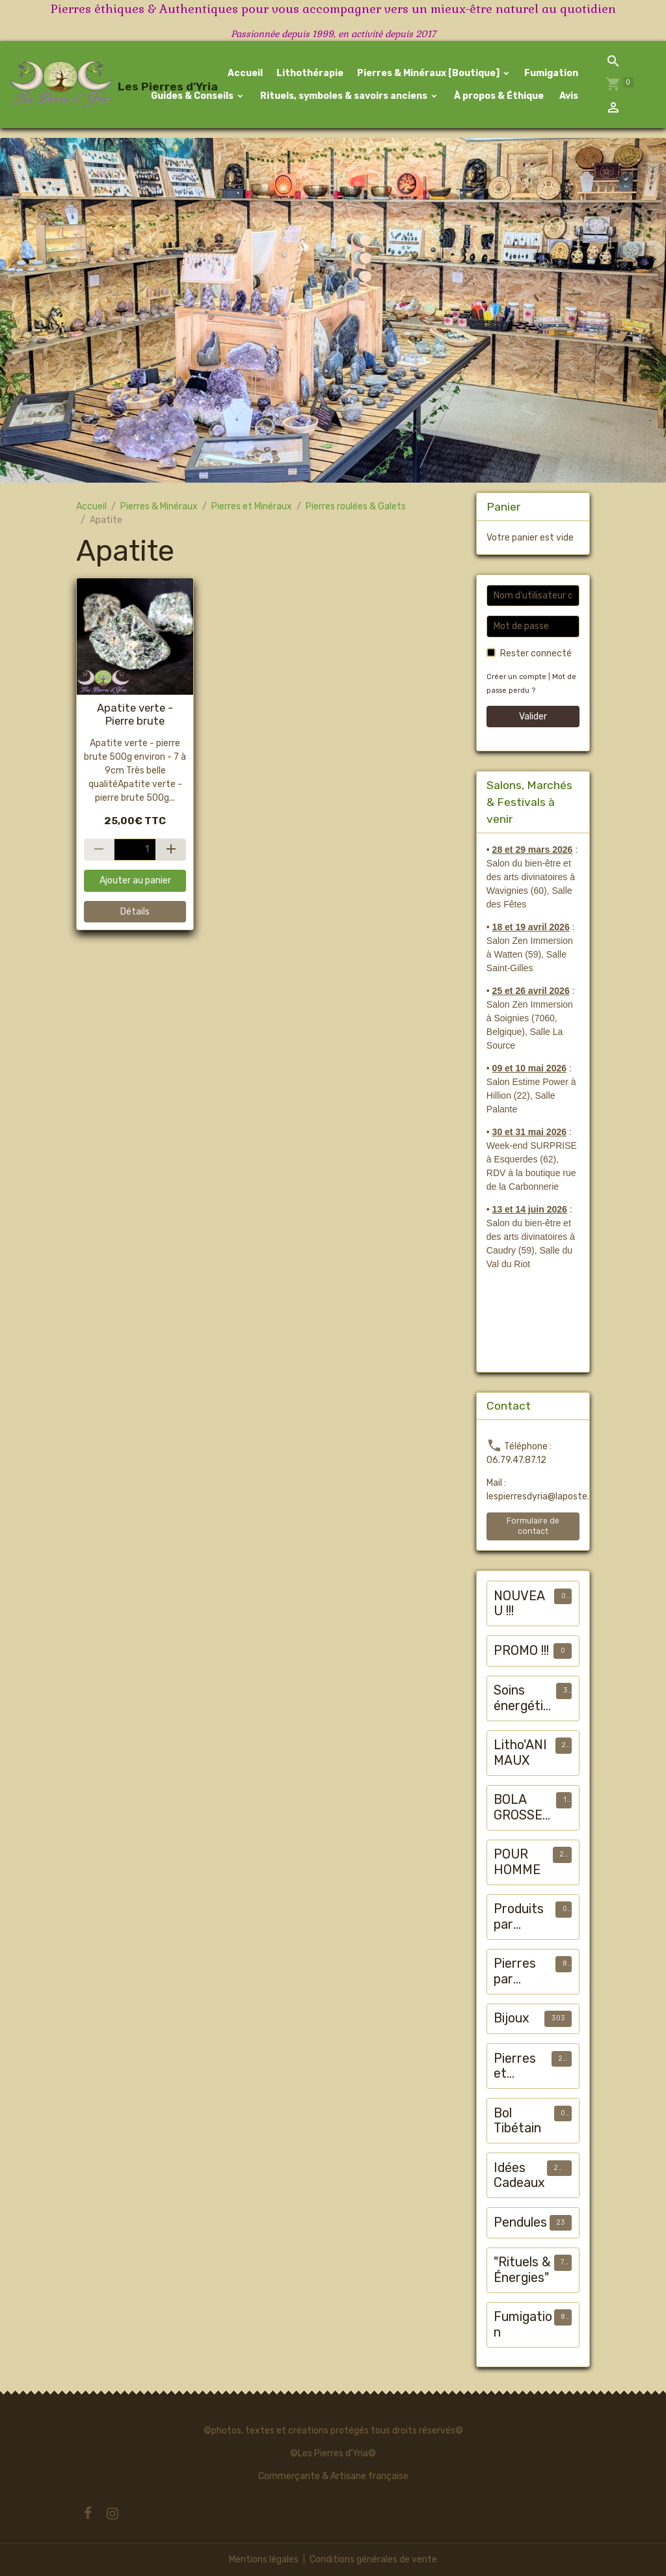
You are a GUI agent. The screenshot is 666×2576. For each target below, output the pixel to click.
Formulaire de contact (533, 1525)
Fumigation (551, 73)
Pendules (520, 2222)
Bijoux (511, 2018)
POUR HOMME (517, 1862)
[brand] (68, 85)
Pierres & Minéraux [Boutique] (429, 73)
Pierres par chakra (515, 1971)
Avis (567, 95)
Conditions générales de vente (373, 2559)
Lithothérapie (309, 73)
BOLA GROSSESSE (522, 1807)
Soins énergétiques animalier (522, 1698)
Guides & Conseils (192, 95)
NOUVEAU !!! (519, 1604)
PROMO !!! (521, 1650)
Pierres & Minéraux (159, 506)
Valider (533, 716)
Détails (135, 911)
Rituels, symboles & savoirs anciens (343, 95)
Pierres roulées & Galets (356, 506)
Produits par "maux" (519, 1916)
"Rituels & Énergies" (522, 2270)
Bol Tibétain (517, 2121)
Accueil (245, 73)
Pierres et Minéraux (251, 506)
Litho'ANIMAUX (520, 1752)
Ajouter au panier (135, 880)
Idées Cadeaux (519, 2175)
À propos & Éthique (498, 95)
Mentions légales (264, 2559)
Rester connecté (536, 653)
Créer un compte (516, 677)
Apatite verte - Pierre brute (135, 714)
